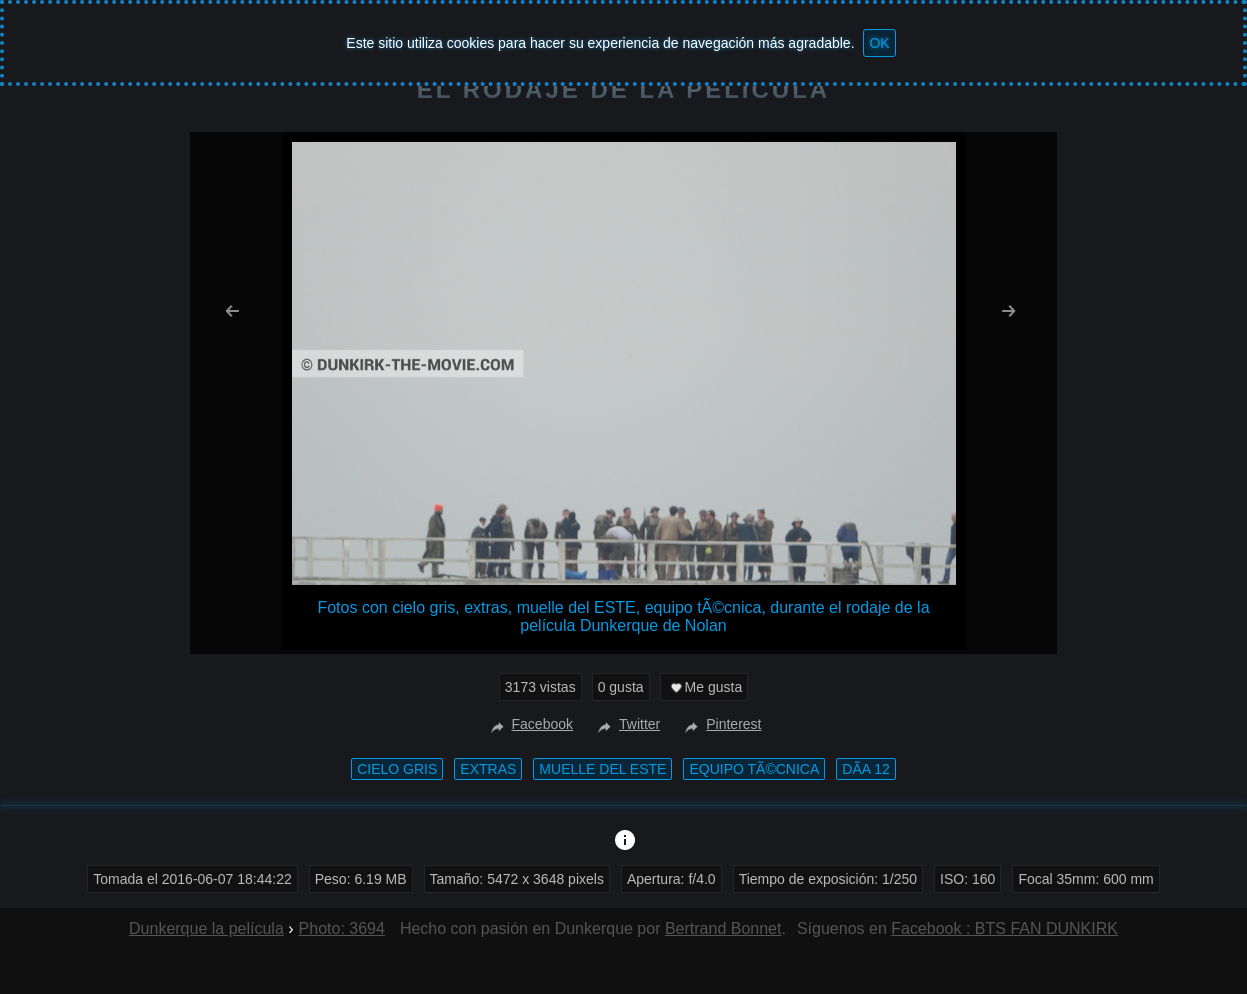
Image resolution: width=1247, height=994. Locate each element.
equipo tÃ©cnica (754, 769)
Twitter (626, 724)
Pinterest (720, 724)
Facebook (529, 724)
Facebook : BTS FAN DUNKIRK (1004, 928)
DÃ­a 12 (865, 769)
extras (488, 769)
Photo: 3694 (342, 928)
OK (879, 43)
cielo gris (397, 769)
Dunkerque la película (206, 928)
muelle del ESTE (602, 769)
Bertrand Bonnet (723, 928)
